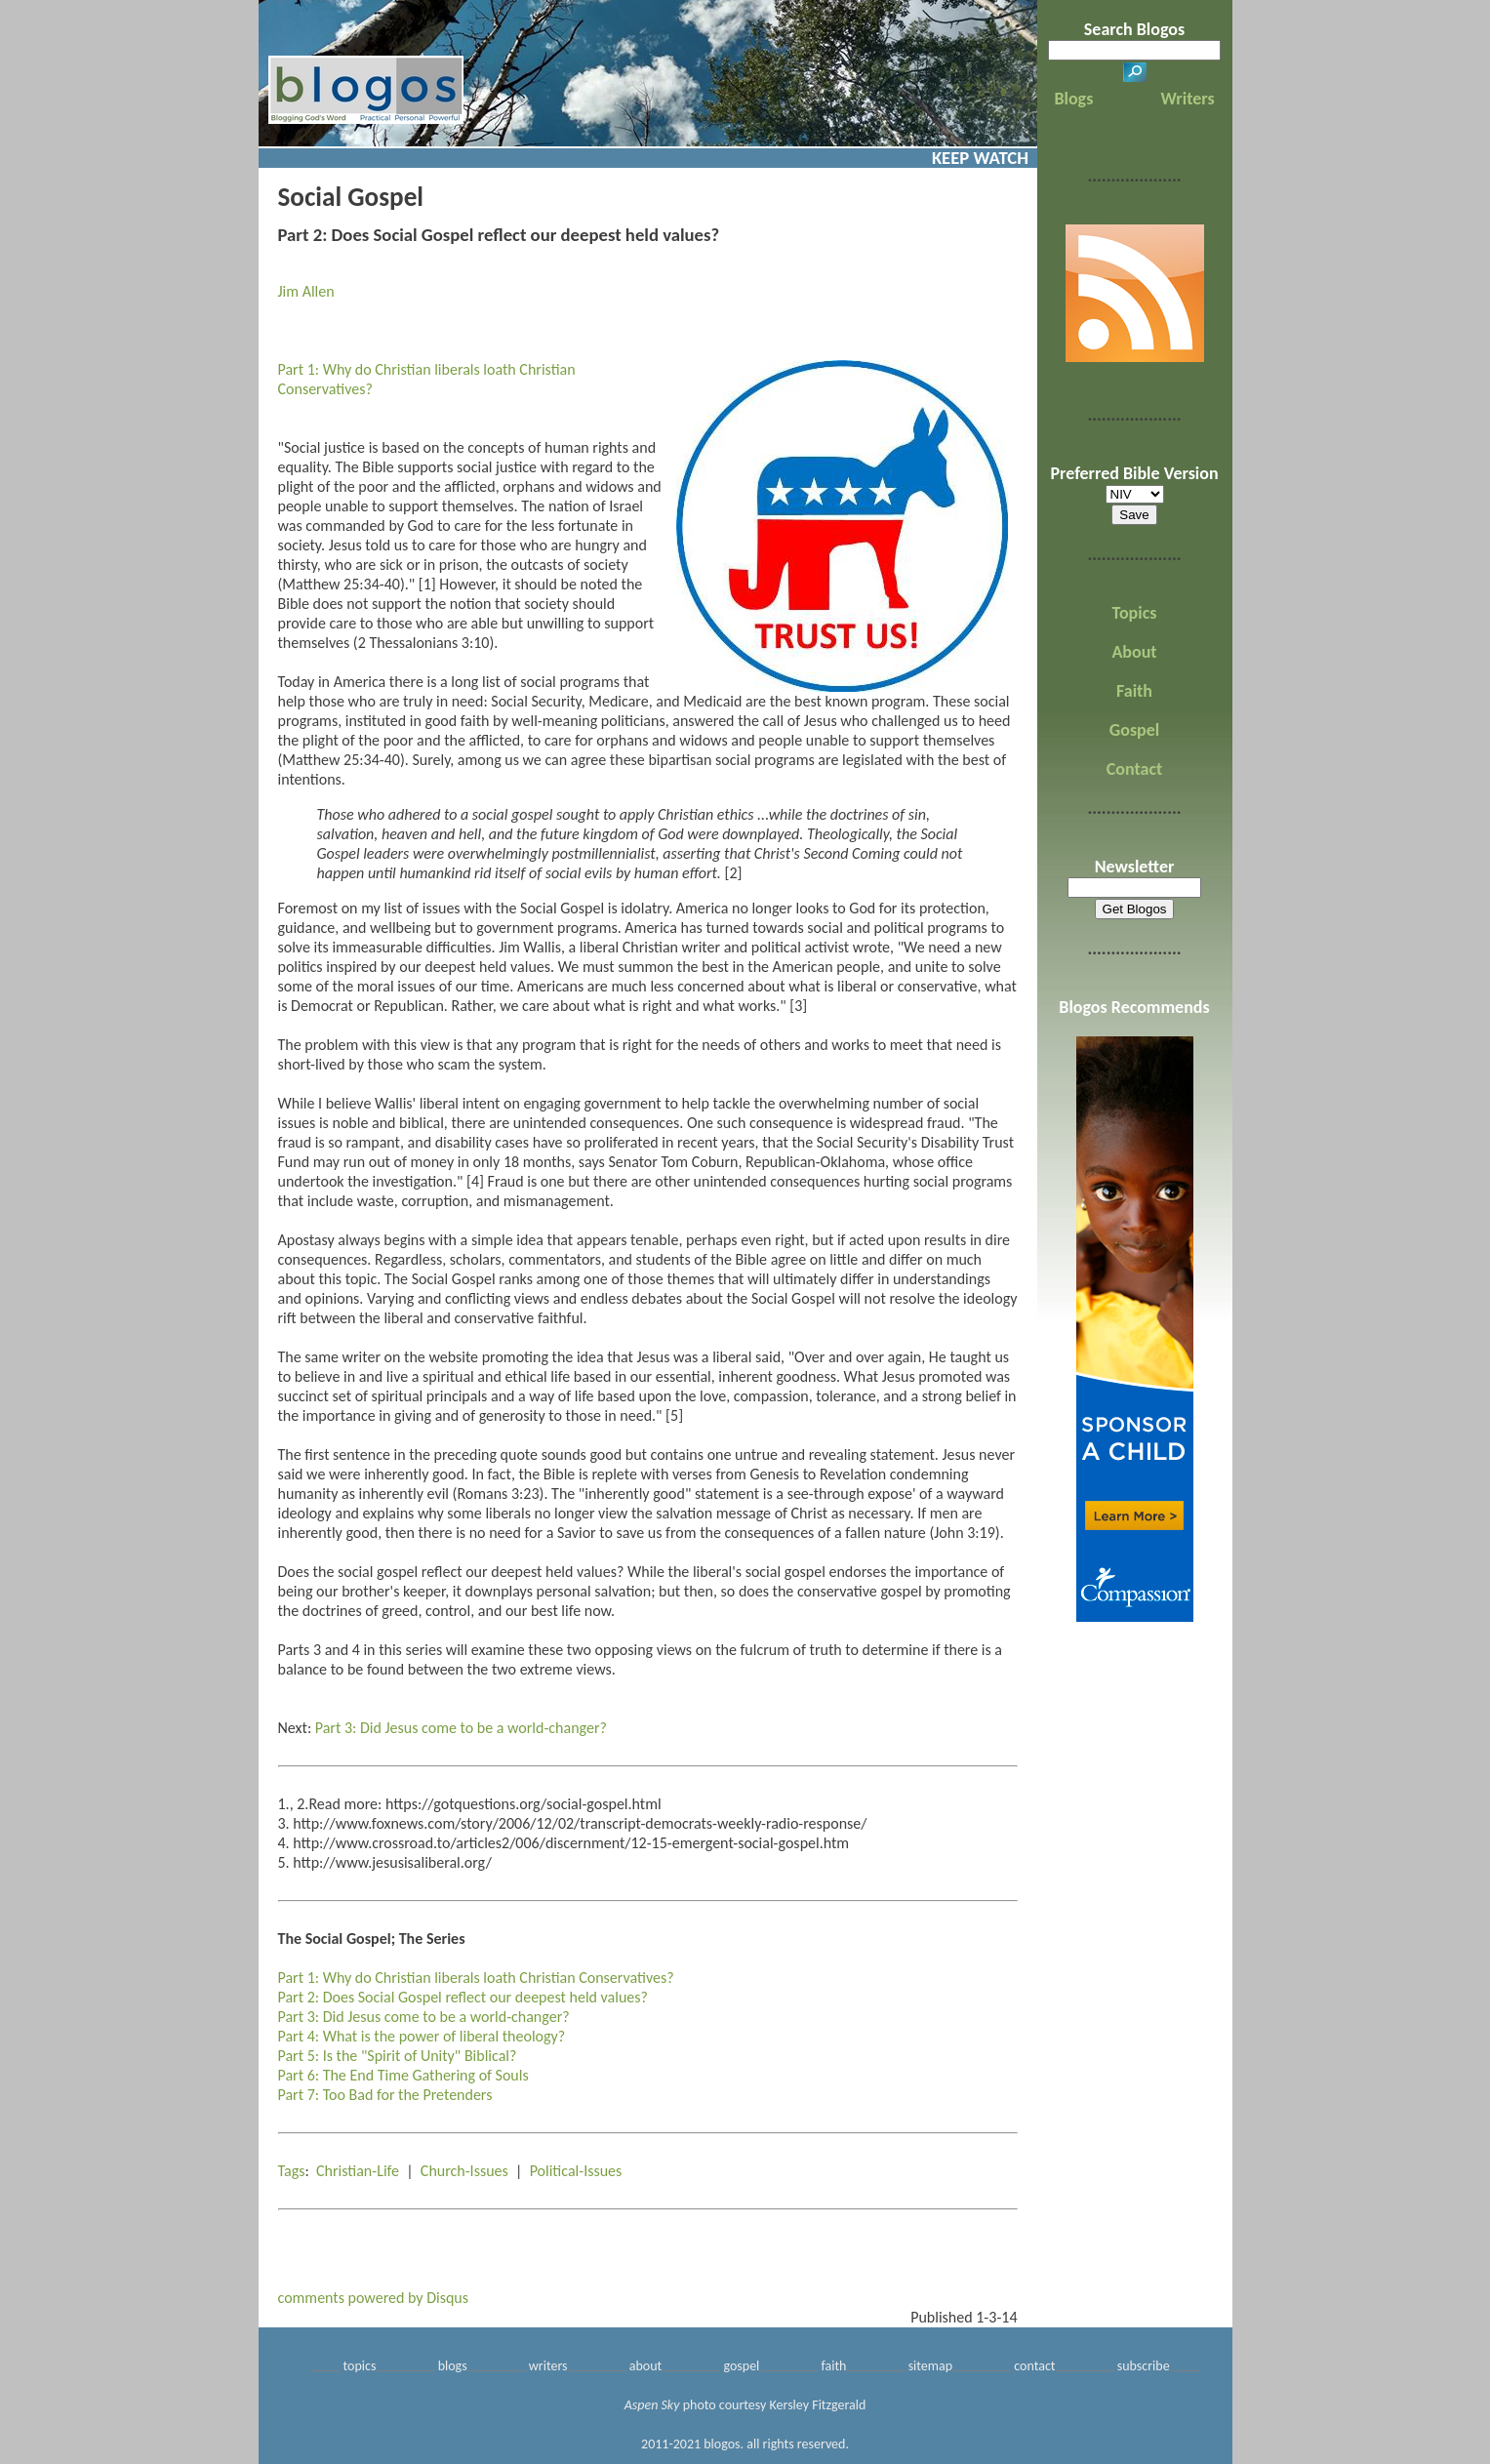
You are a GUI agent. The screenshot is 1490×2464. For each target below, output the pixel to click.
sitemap (930, 2366)
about (646, 2366)
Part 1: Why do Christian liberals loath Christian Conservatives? (476, 1977)
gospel (741, 2366)
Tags (291, 2170)
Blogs (1073, 98)
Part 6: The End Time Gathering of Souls (403, 2075)
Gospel (1134, 730)
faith (833, 2366)
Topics (1134, 613)
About (1133, 652)
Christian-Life (357, 2170)
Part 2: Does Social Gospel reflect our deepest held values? (463, 1997)
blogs (452, 2366)
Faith (1134, 691)
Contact (1134, 769)
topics (360, 2366)
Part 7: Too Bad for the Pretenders (385, 2094)
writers (548, 2366)
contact (1034, 2366)
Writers (1188, 98)
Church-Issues (464, 2170)
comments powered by (373, 2297)
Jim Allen (306, 291)
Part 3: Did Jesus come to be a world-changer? (461, 1727)
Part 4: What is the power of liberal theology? (422, 2036)
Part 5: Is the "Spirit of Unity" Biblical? (397, 2055)
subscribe (1143, 2366)
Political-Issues (576, 2170)
